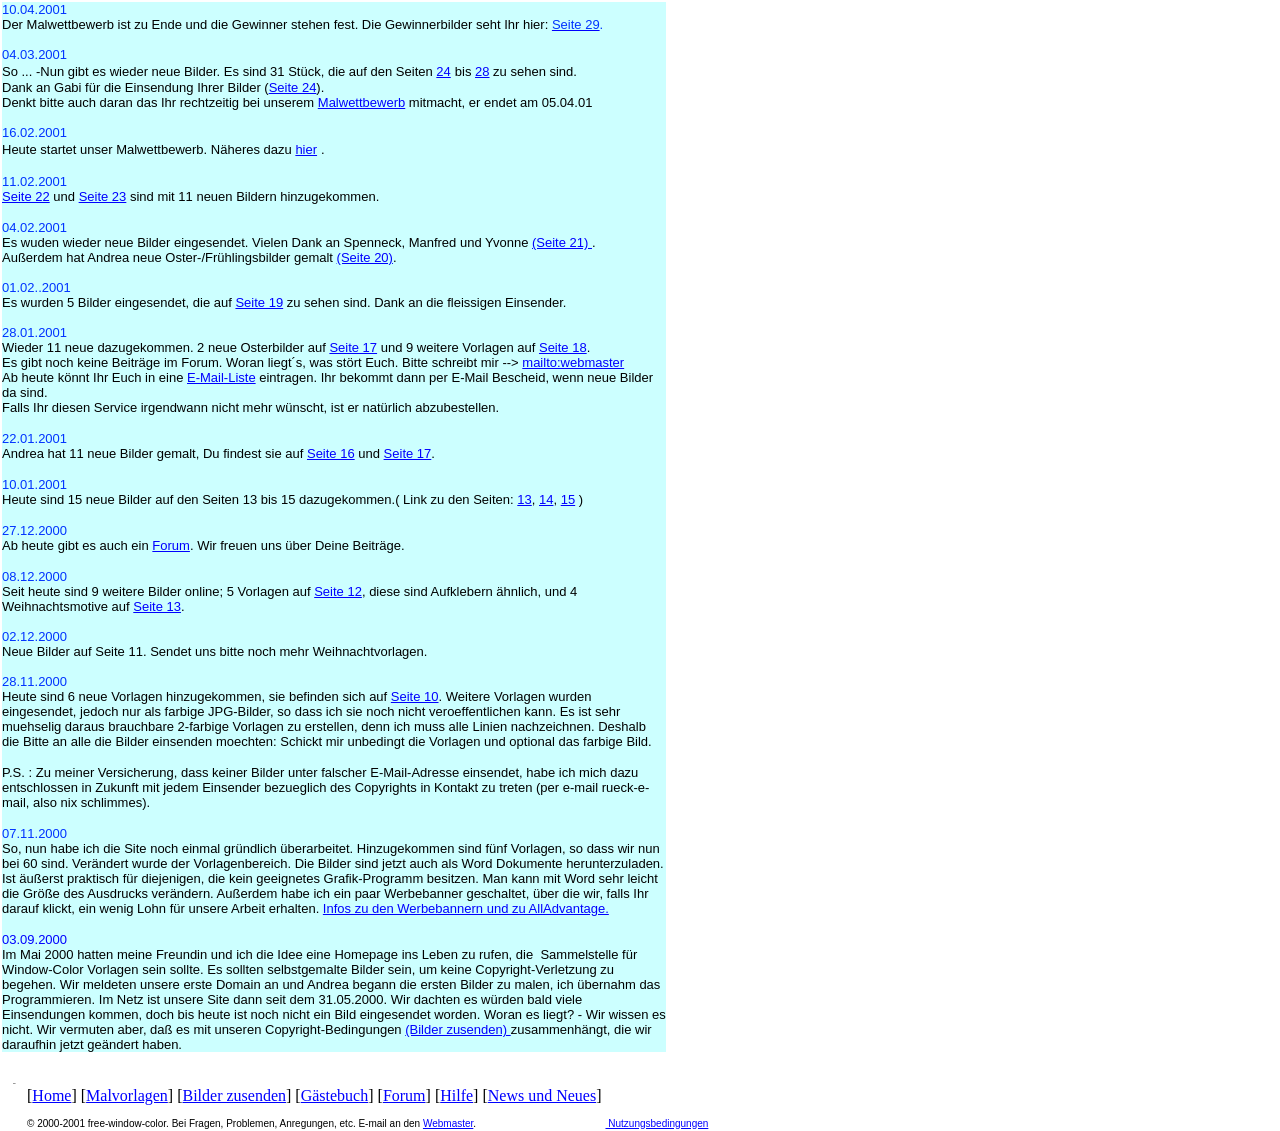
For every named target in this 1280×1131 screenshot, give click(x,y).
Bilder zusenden (235, 1095)
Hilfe (456, 1095)
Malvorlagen (127, 1095)
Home (51, 1095)
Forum (404, 1095)
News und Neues (542, 1095)
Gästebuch (335, 1095)
